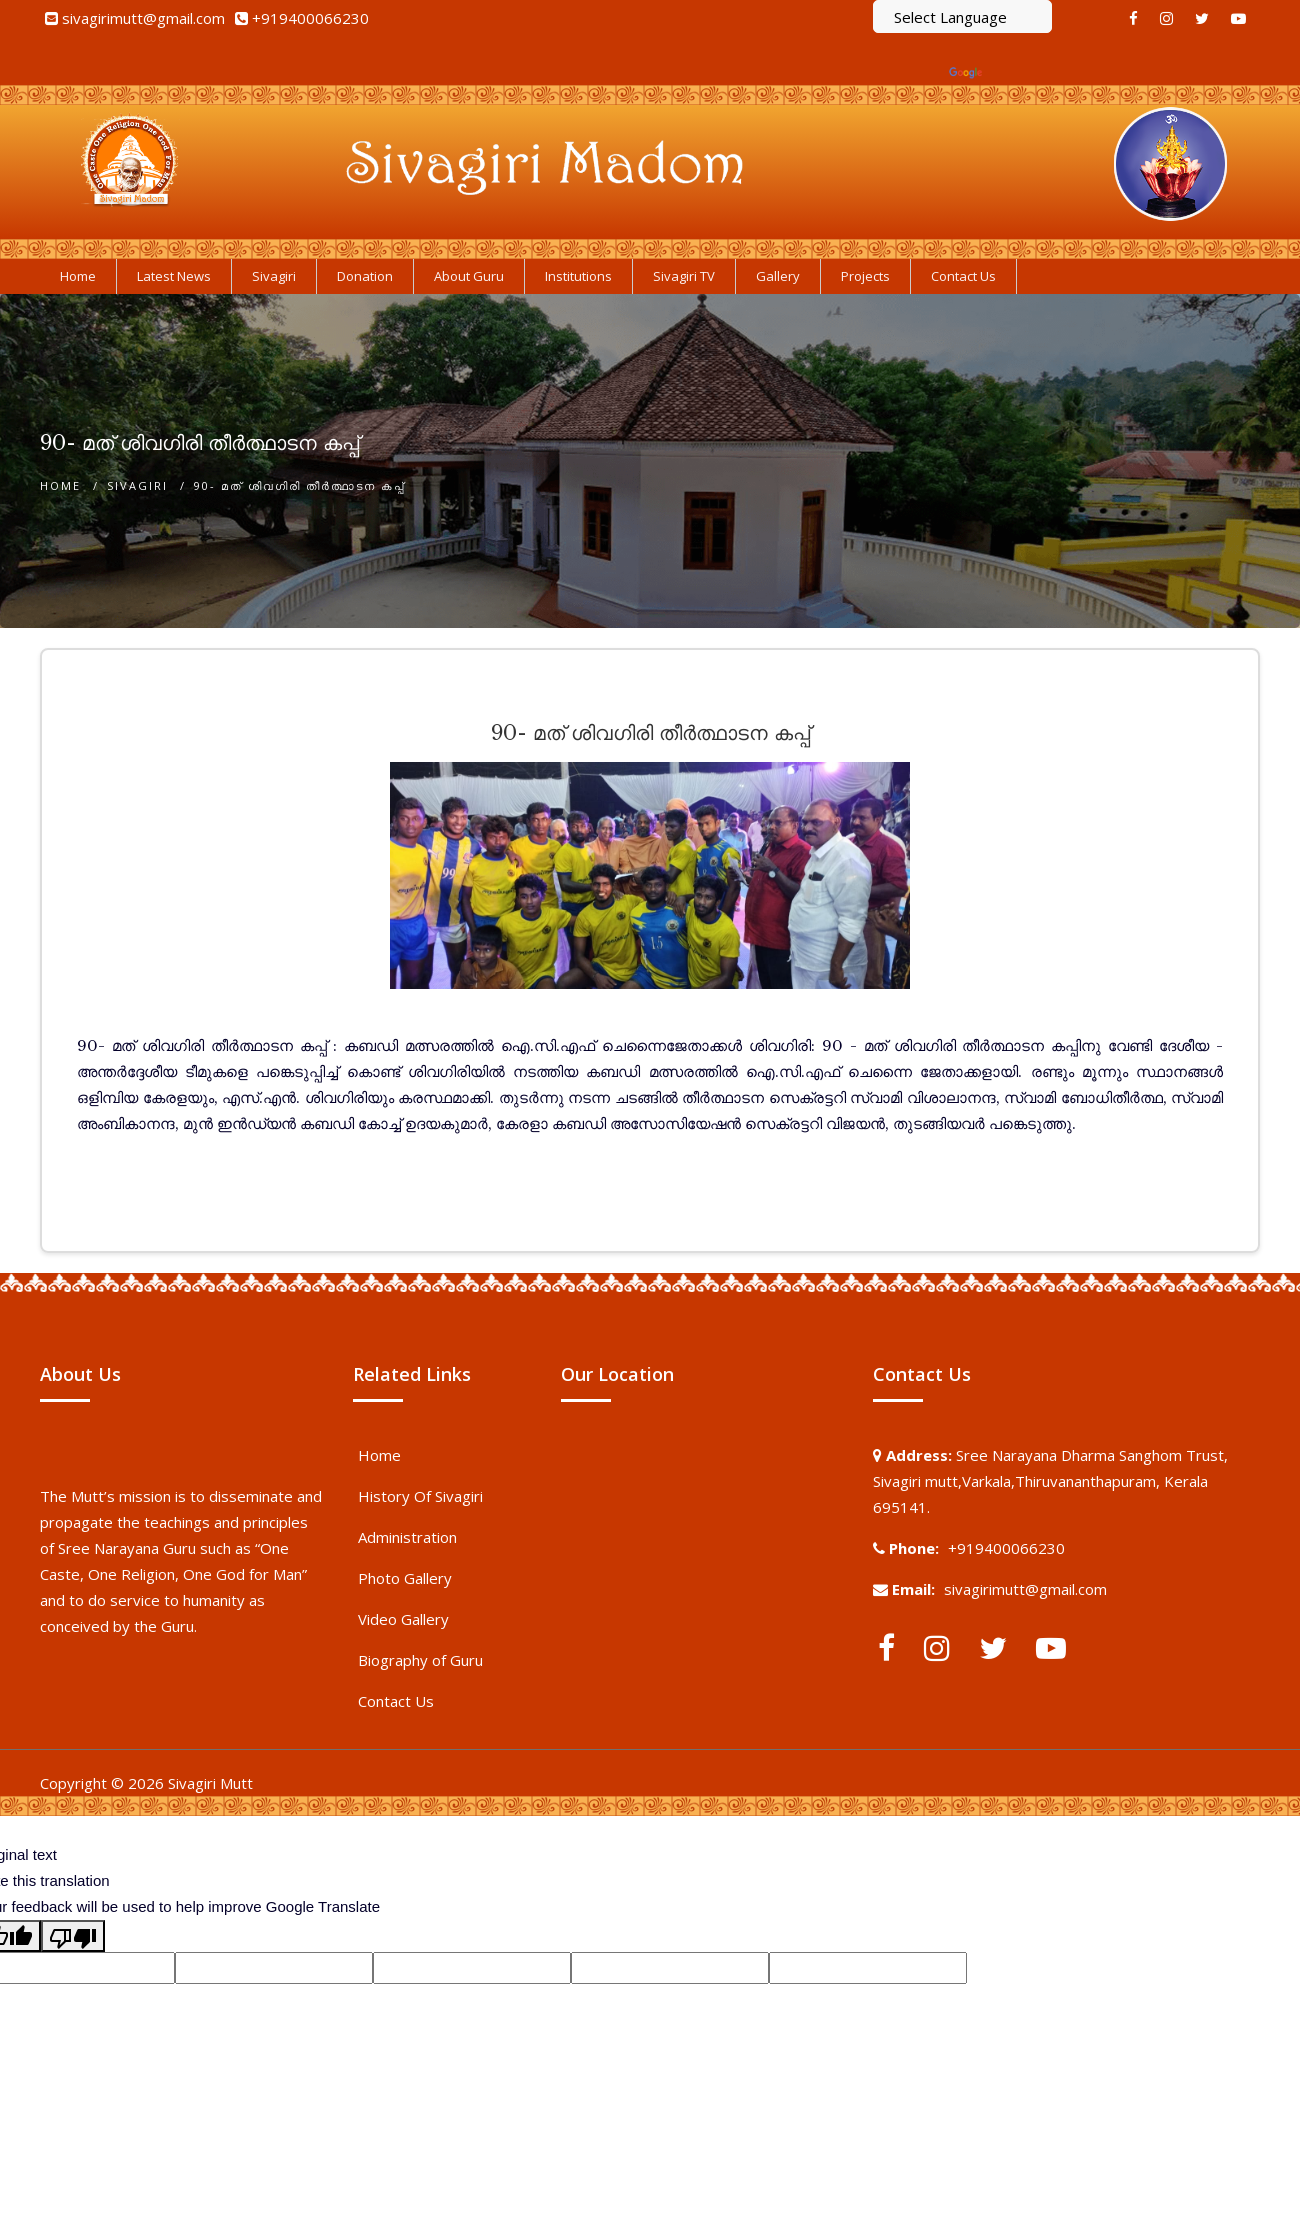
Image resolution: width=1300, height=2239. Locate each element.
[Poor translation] (73, 1936)
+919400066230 (310, 18)
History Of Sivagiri (420, 1496)
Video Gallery (403, 1619)
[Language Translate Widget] (962, 16)
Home (60, 485)
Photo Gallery (405, 1578)
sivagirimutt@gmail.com (143, 18)
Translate (1000, 72)
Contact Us (396, 1701)
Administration (407, 1537)
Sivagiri (137, 485)
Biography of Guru (420, 1660)
